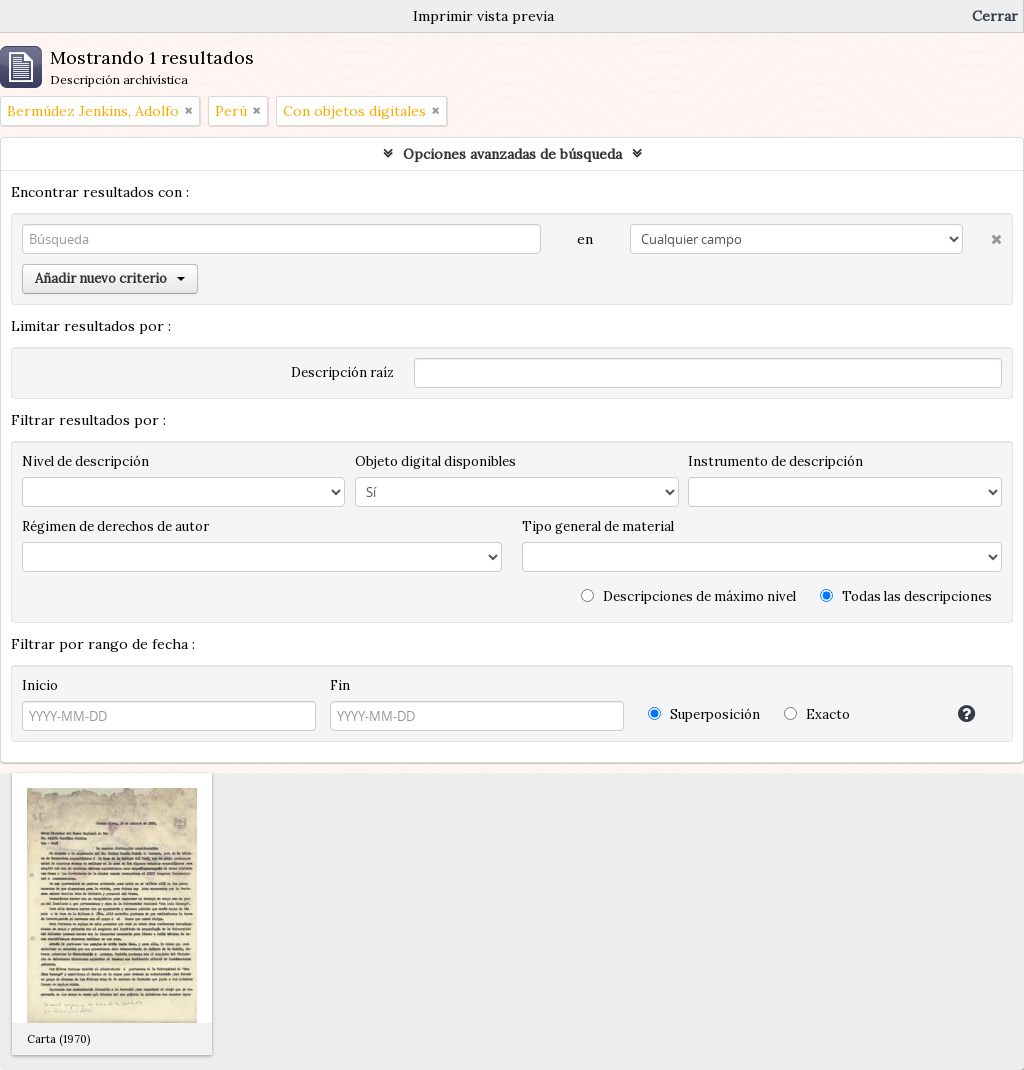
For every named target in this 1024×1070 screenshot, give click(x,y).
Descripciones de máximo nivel (688, 596)
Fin (340, 685)
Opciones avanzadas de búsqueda (512, 154)
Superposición (704, 714)
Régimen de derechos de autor (115, 526)
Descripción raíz (342, 372)
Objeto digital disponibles (435, 461)
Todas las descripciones (906, 596)
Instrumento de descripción (775, 461)
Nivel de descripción (85, 461)
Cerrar (995, 16)
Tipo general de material (598, 526)
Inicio (40, 685)
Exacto (817, 714)
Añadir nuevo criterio (110, 278)
